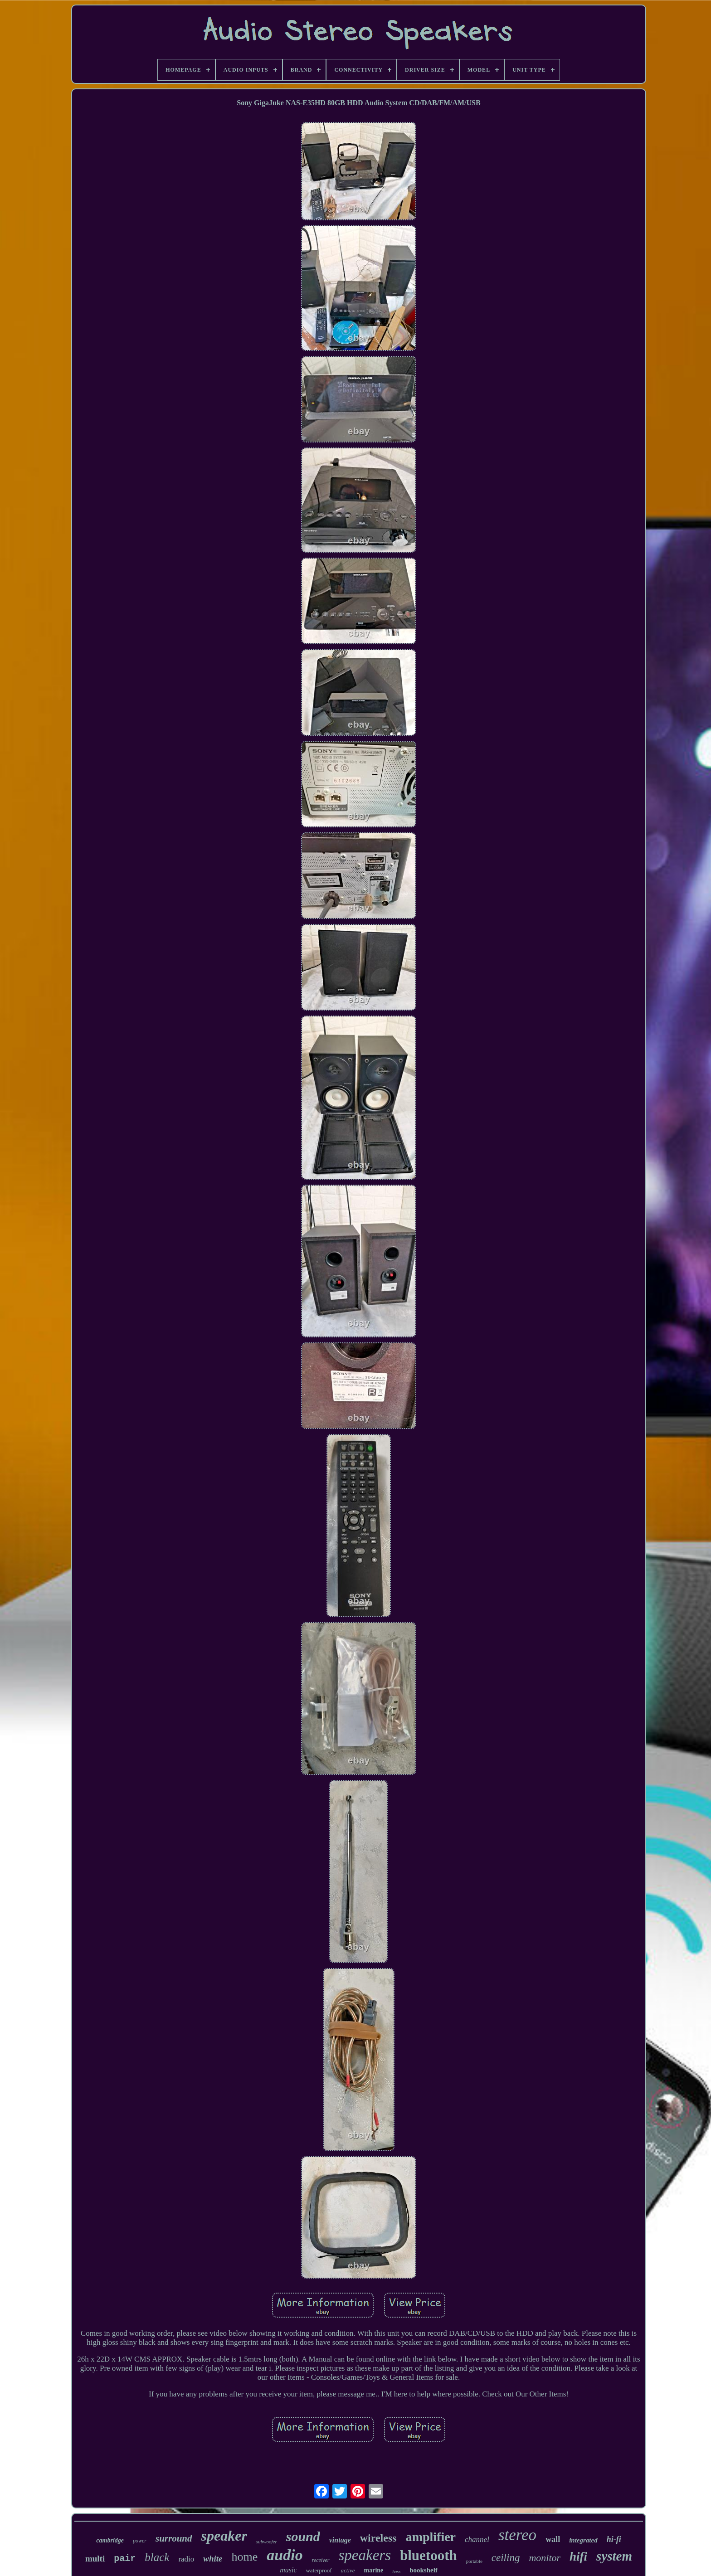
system (614, 2556)
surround (174, 2538)
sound (303, 2536)
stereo (517, 2535)
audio (284, 2555)
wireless (378, 2538)
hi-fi (614, 2539)
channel (477, 2539)
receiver (321, 2560)
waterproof (318, 2570)
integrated (583, 2540)
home (245, 2556)
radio (186, 2559)
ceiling (506, 2557)
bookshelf (423, 2570)
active (348, 2570)
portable (474, 2561)
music (288, 2570)
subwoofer (266, 2541)
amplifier (431, 2537)
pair (125, 2558)
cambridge (110, 2540)
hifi (578, 2556)
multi (95, 2558)
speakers (365, 2555)
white (212, 2558)
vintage (340, 2540)
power (139, 2540)
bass (396, 2571)
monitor (544, 2557)
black (157, 2557)
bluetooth (428, 2555)
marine (374, 2570)
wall (552, 2539)
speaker (224, 2535)
